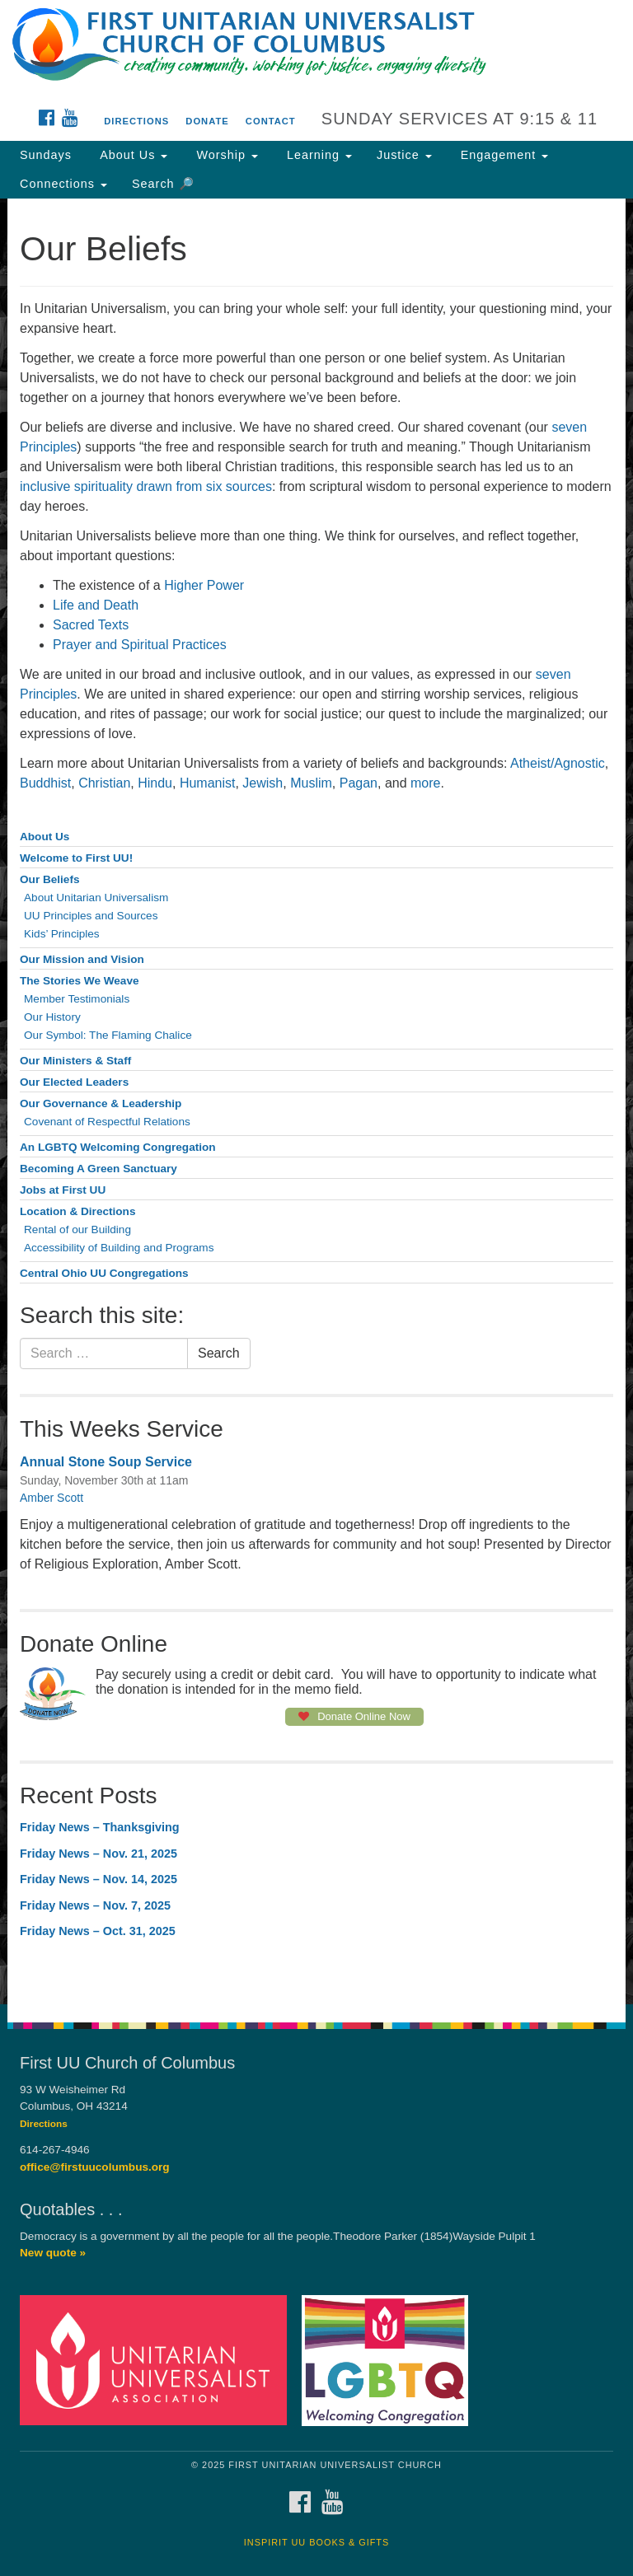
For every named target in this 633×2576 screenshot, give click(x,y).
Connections (63, 183)
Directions (136, 121)
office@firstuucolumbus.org (95, 2167)
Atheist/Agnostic (557, 763)
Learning (317, 154)
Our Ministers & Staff (75, 1060)
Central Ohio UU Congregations (104, 1273)
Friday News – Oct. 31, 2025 (98, 1931)
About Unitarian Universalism (96, 897)
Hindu (155, 783)
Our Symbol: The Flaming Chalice (108, 1035)
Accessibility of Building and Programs (118, 1247)
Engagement (503, 154)
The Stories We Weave (79, 981)
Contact (271, 121)
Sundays (46, 154)
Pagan (358, 783)
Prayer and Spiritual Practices (140, 645)
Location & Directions (77, 1211)
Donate (206, 121)
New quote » (53, 2252)
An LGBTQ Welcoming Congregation (118, 1147)
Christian (104, 783)
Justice (404, 154)
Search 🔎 (163, 183)
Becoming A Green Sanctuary (98, 1168)
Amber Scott (51, 1497)
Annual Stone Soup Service (106, 1462)
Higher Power (204, 585)
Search (219, 1353)
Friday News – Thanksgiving (100, 1827)
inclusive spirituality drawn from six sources (146, 486)
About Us (131, 154)
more (425, 783)
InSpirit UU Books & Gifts (316, 2542)
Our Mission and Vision (82, 959)
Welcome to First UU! (76, 858)
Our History (52, 1017)
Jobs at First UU (63, 1190)
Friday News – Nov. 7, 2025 (95, 1905)
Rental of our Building (77, 1229)
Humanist (208, 783)
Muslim (311, 783)
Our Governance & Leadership (100, 1103)
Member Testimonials (76, 999)
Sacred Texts (91, 625)
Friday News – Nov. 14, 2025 (98, 1879)
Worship (225, 154)
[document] (316, 1101)
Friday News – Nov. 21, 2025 (98, 1853)
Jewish (262, 783)
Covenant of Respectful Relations (107, 1121)
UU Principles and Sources (90, 915)
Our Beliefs (50, 879)
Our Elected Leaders (74, 1082)
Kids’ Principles (62, 934)
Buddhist (45, 783)
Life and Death (95, 605)
